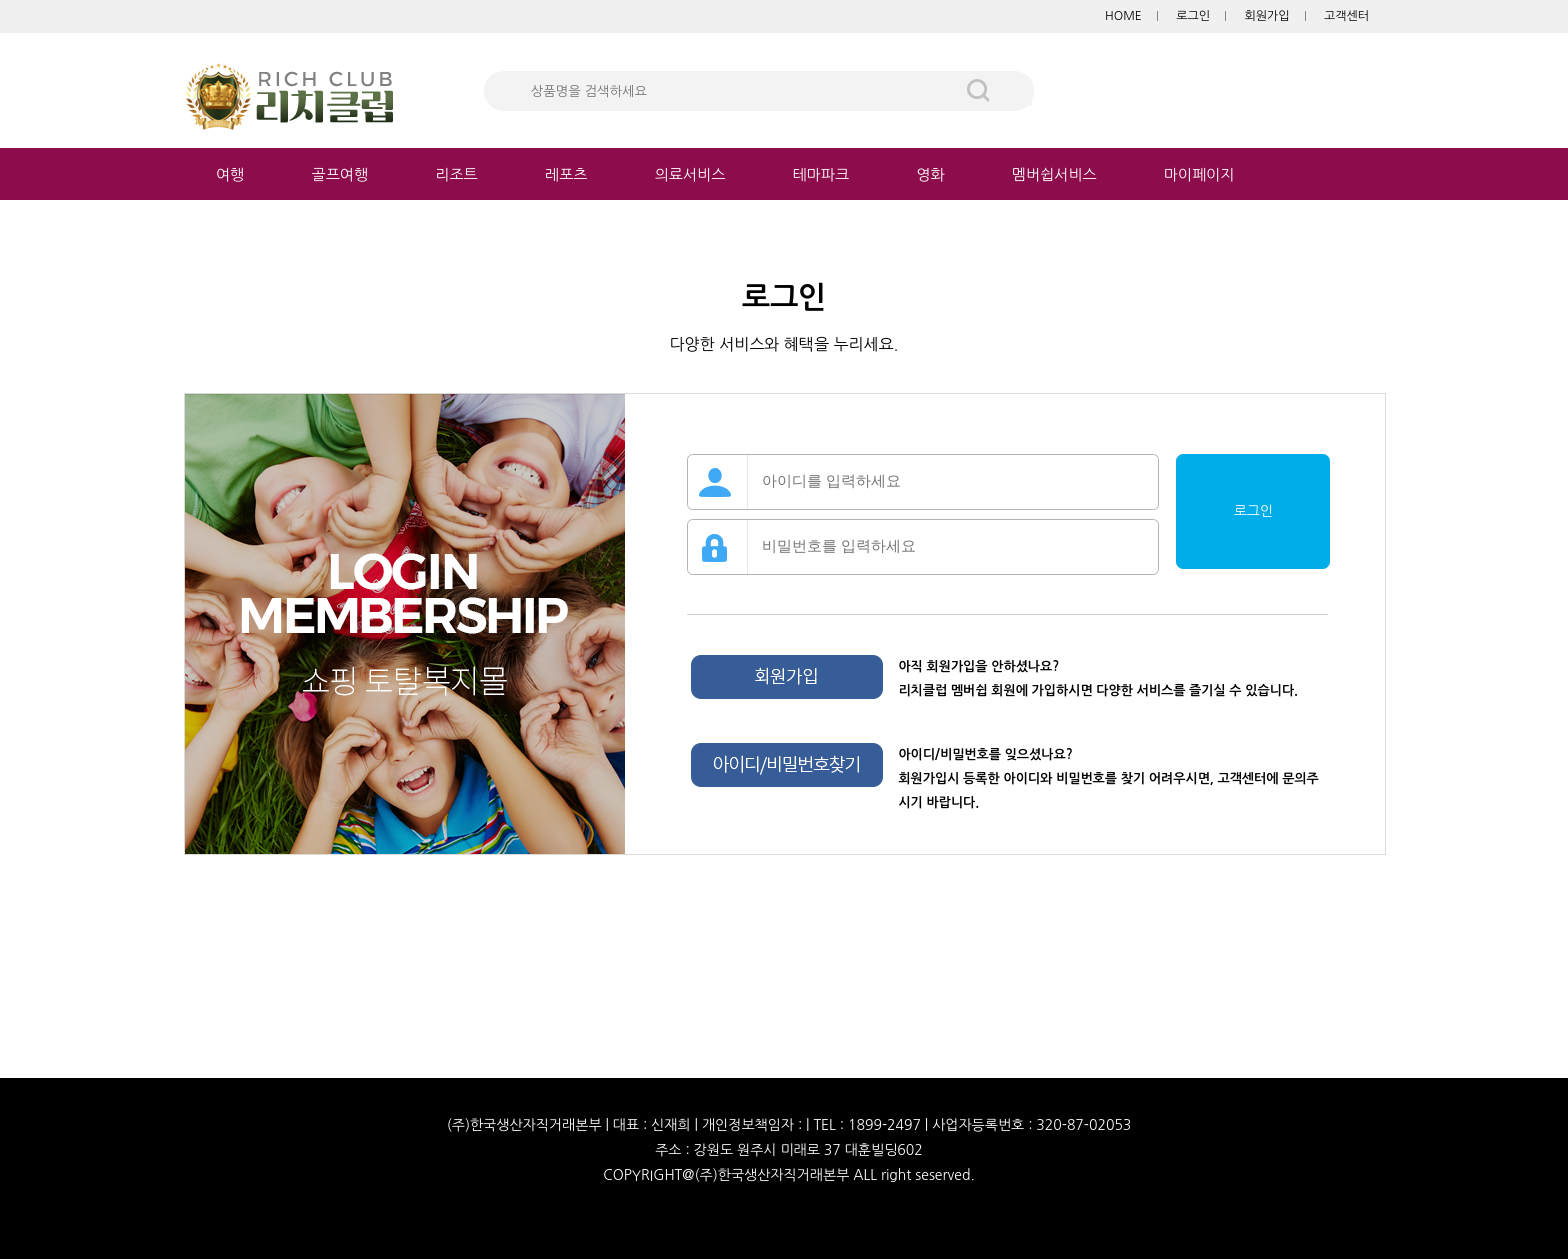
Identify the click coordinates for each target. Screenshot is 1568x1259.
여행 (230, 174)
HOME (1123, 16)
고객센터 (1346, 16)
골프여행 (340, 174)
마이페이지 (1199, 174)
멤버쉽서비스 (1054, 174)
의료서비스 (690, 174)
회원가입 (1266, 16)
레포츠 (566, 174)
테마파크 (821, 174)
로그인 (1193, 16)
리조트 (456, 174)
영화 (930, 174)
